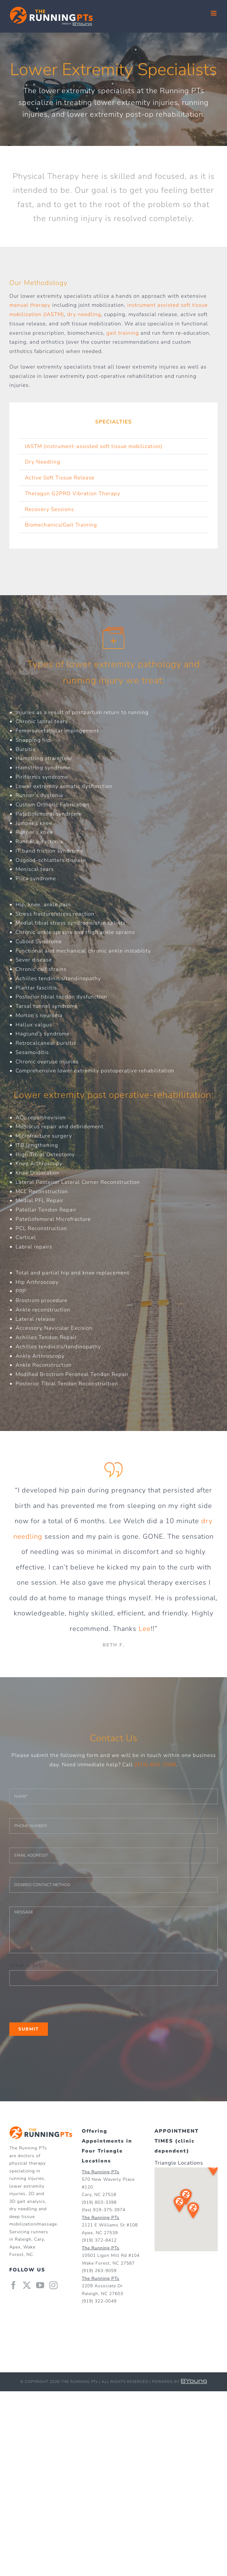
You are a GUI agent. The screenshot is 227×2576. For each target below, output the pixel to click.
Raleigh (23, 2239)
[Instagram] (53, 2285)
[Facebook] (13, 2285)
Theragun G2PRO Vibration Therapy (72, 493)
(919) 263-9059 (99, 2271)
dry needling (84, 314)
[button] (213, 2170)
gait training (122, 333)
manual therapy (30, 305)
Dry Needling (42, 461)
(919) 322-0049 (99, 2301)
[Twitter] (27, 2285)
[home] (40, 2130)
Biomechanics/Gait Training (61, 524)
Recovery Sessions (49, 509)
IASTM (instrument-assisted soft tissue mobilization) (94, 446)
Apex (15, 2247)
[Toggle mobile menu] (214, 13)
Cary (39, 2239)
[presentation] (56, 2004)
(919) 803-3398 (155, 1764)
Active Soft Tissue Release (60, 477)
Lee (145, 1628)
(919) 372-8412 (99, 2240)
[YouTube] (40, 2285)
